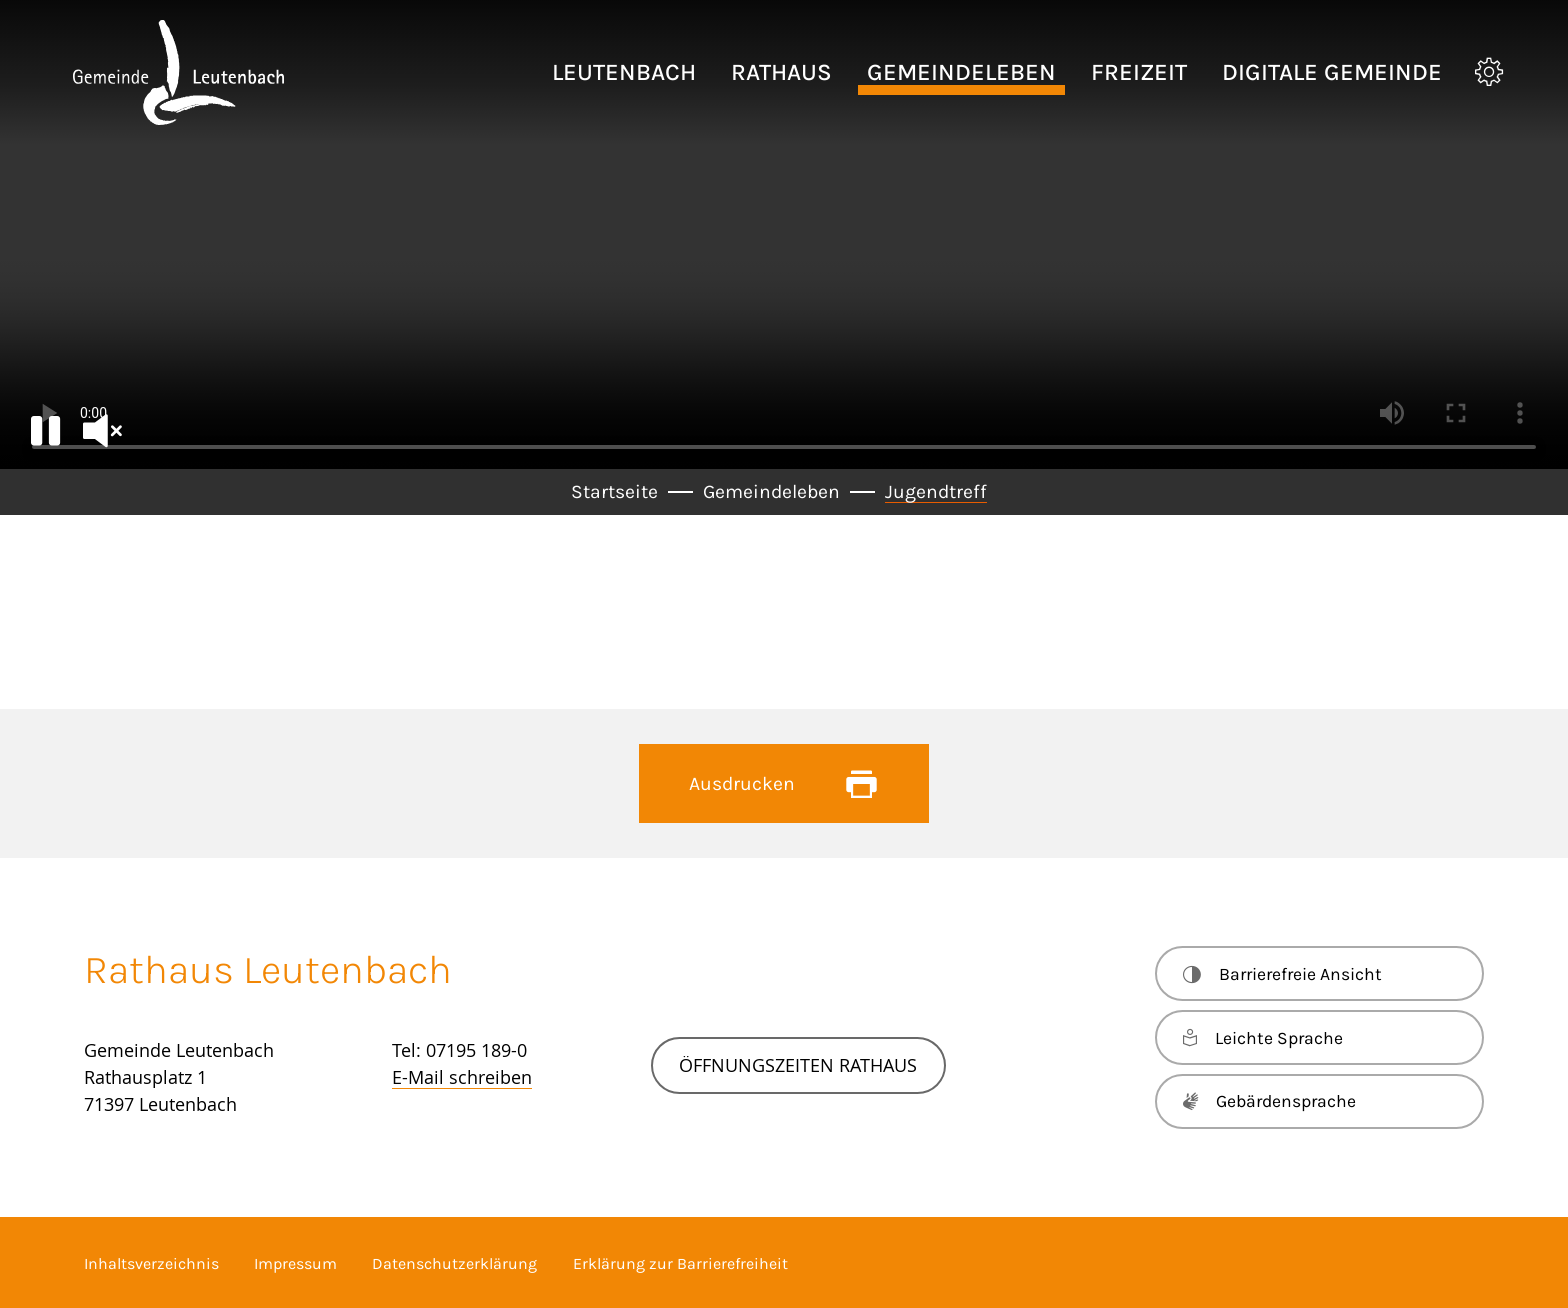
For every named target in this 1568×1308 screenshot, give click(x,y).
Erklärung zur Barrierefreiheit (680, 1263)
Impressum (295, 1263)
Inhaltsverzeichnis (151, 1263)
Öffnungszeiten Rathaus (798, 1065)
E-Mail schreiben (462, 1077)
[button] (624, 72)
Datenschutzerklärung (454, 1263)
